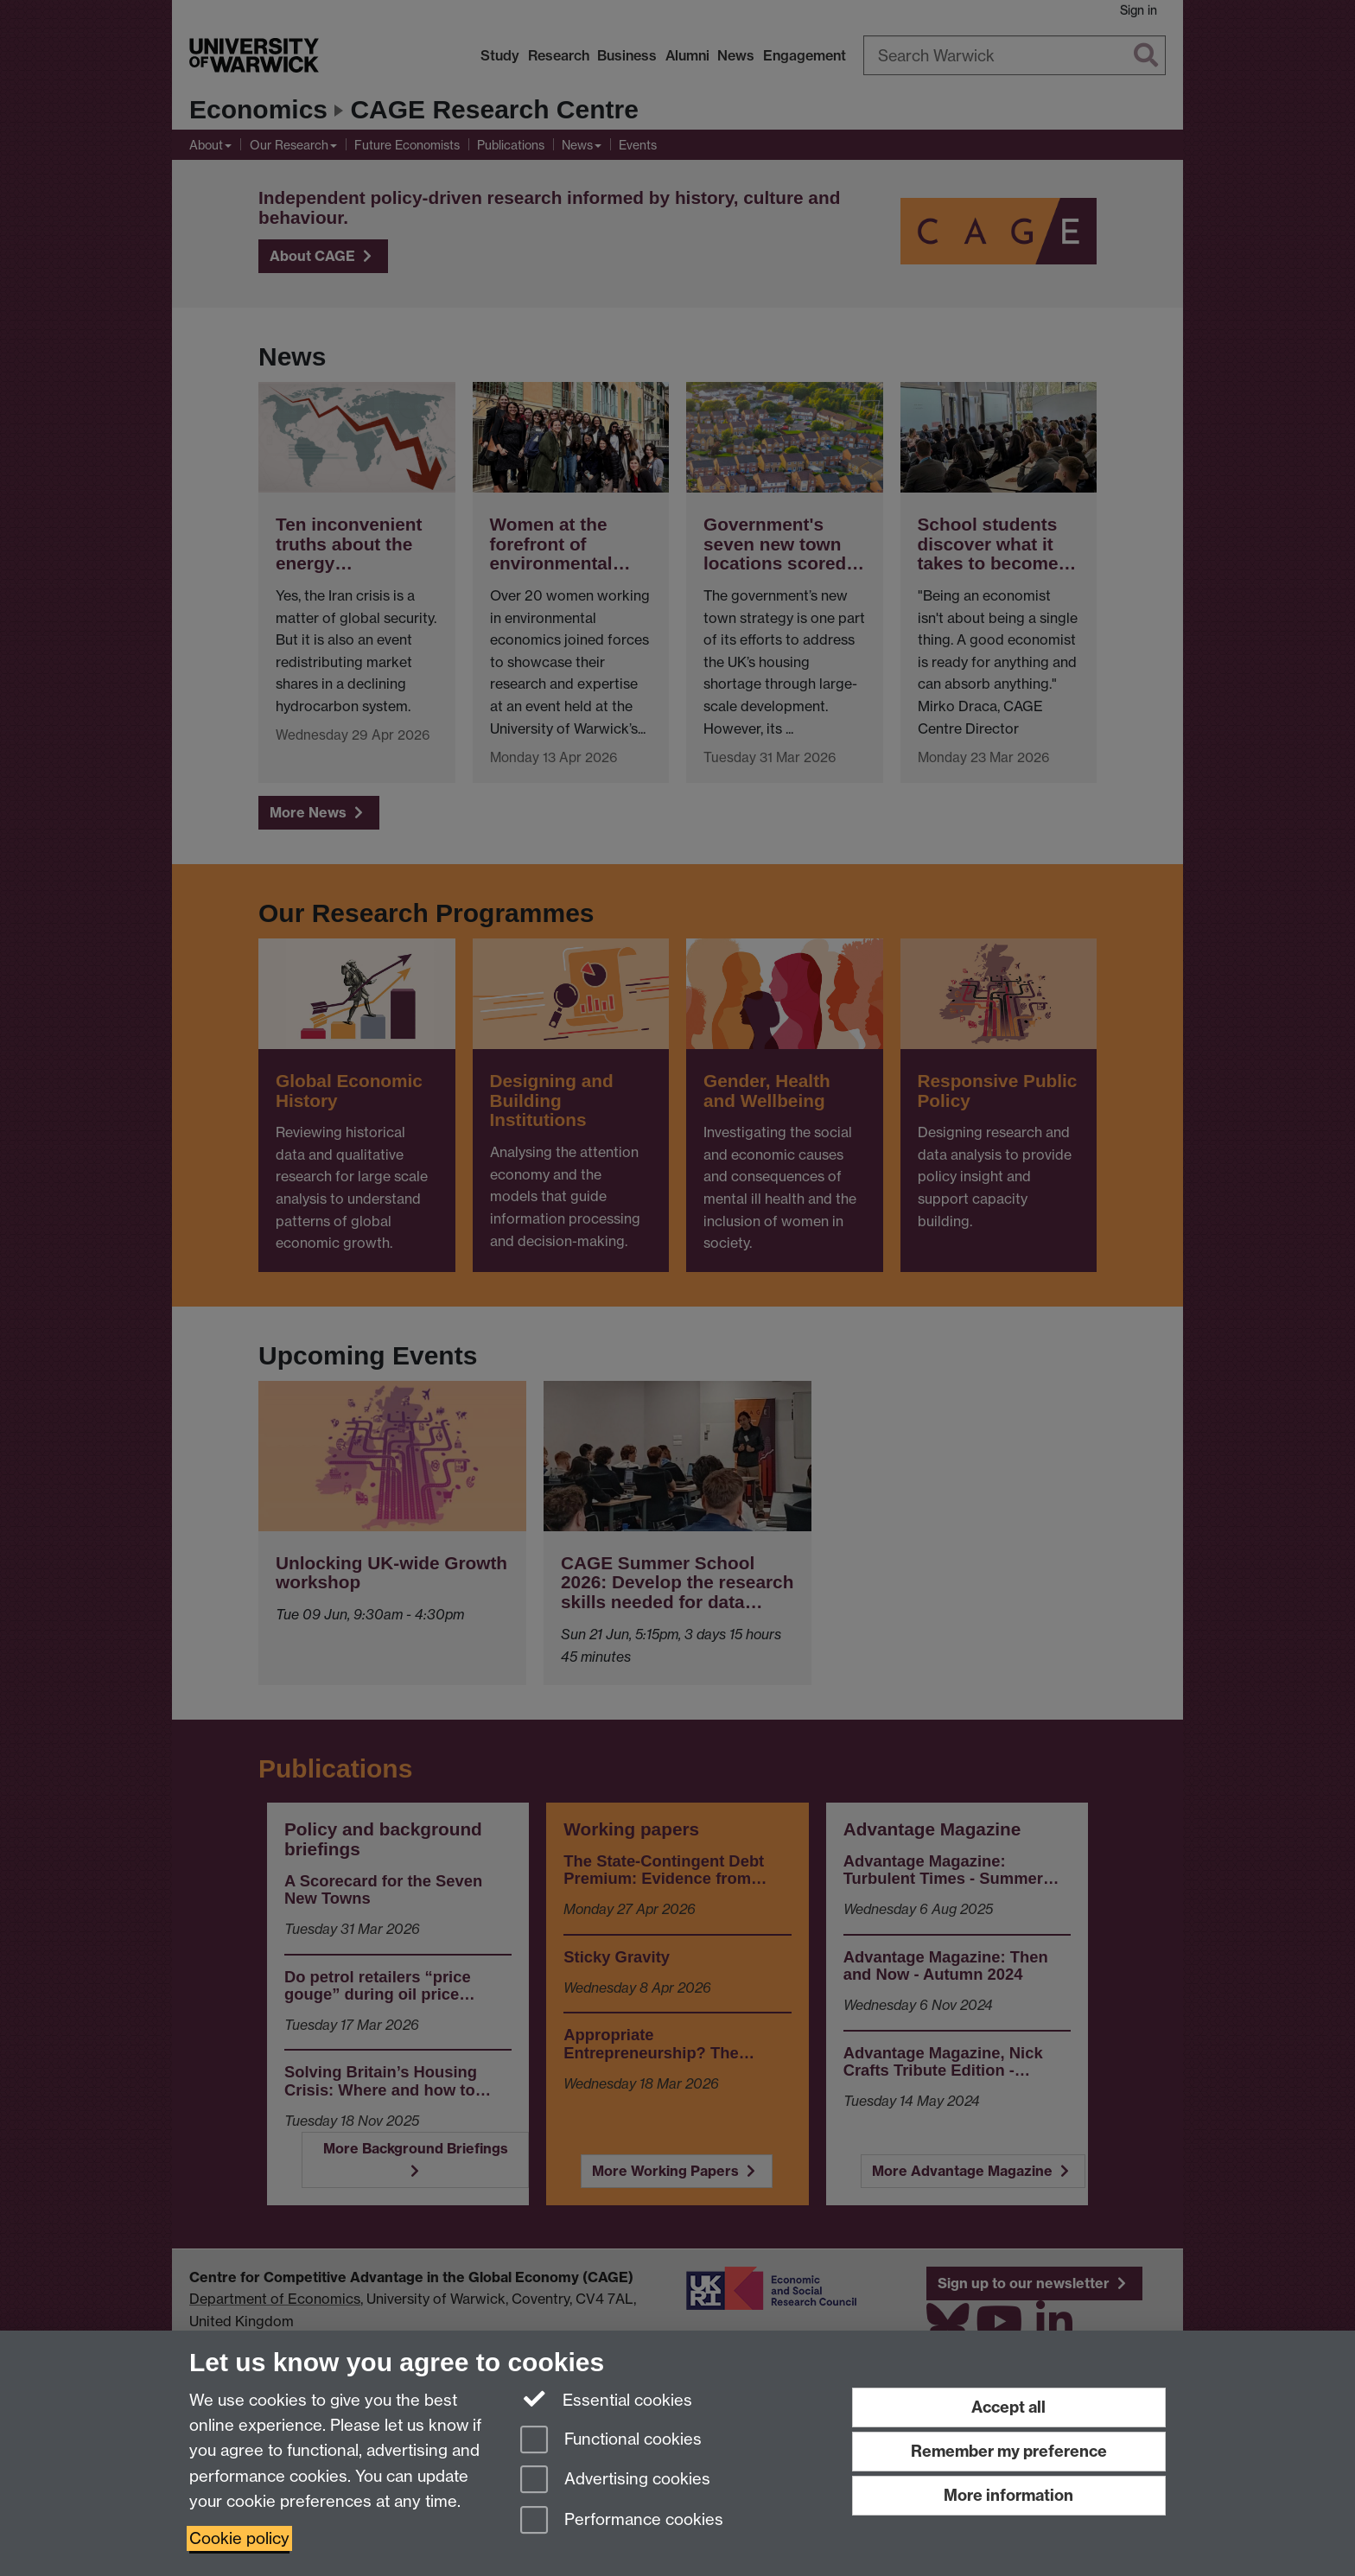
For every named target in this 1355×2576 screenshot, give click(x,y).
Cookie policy (239, 2538)
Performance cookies (621, 2521)
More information (1008, 2495)
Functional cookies (611, 2441)
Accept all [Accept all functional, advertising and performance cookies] (1008, 2407)
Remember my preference (1009, 2451)
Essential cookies (606, 2399)
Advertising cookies (615, 2480)
